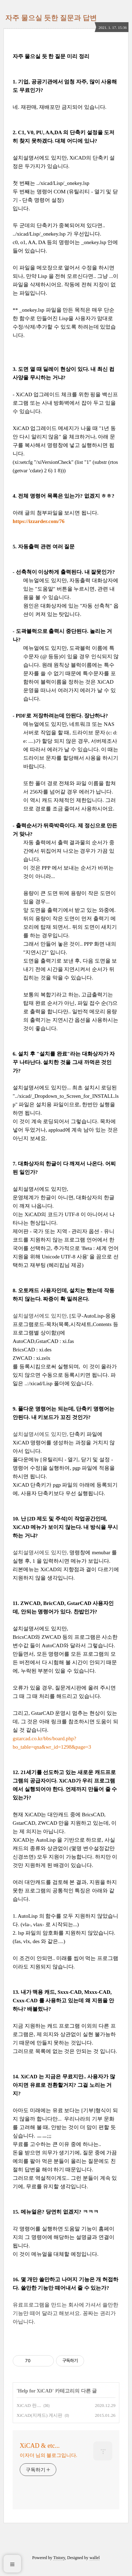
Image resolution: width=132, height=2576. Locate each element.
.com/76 (56, 521)
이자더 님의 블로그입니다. (48, 2455)
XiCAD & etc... (39, 2445)
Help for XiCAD (35, 2391)
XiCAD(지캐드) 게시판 (39, 2415)
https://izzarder (30, 521)
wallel (94, 2557)
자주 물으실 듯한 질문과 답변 (51, 17)
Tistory (59, 2557)
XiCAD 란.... (29, 2405)
